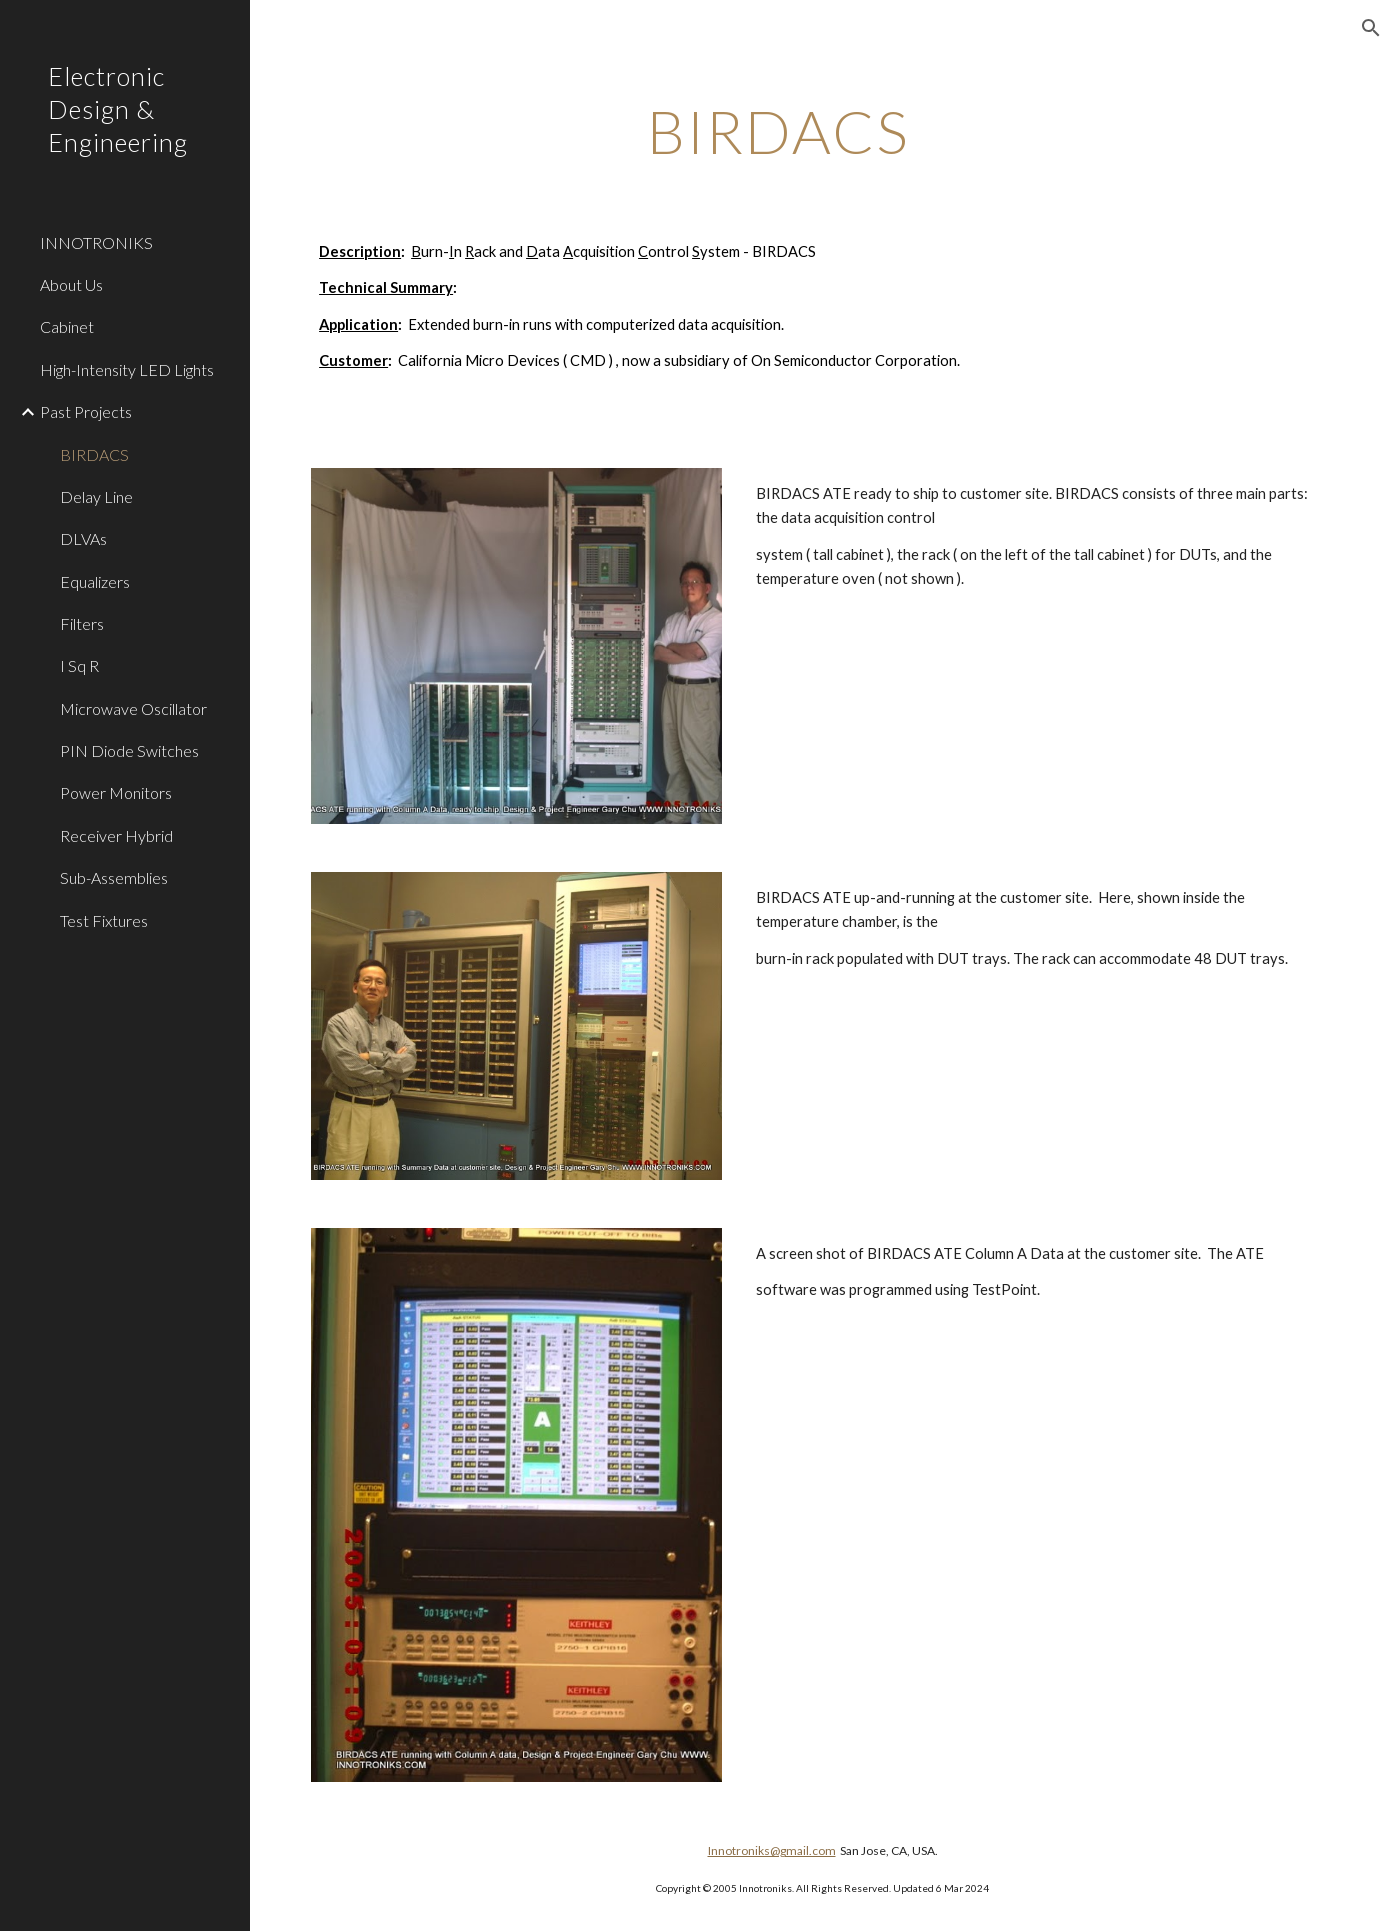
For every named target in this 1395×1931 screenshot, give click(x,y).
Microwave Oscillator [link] (133, 708)
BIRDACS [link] (94, 454)
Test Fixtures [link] (104, 920)
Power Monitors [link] (116, 792)
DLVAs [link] (83, 538)
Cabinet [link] (67, 326)
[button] (1371, 28)
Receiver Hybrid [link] (116, 835)
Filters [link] (82, 623)
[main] (778, 131)
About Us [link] (71, 284)
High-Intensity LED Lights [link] (127, 369)
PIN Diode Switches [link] (129, 750)
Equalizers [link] (95, 581)
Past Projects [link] (86, 411)
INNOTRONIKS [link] (96, 242)
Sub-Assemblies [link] (114, 877)
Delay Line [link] (96, 496)
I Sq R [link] (79, 665)
